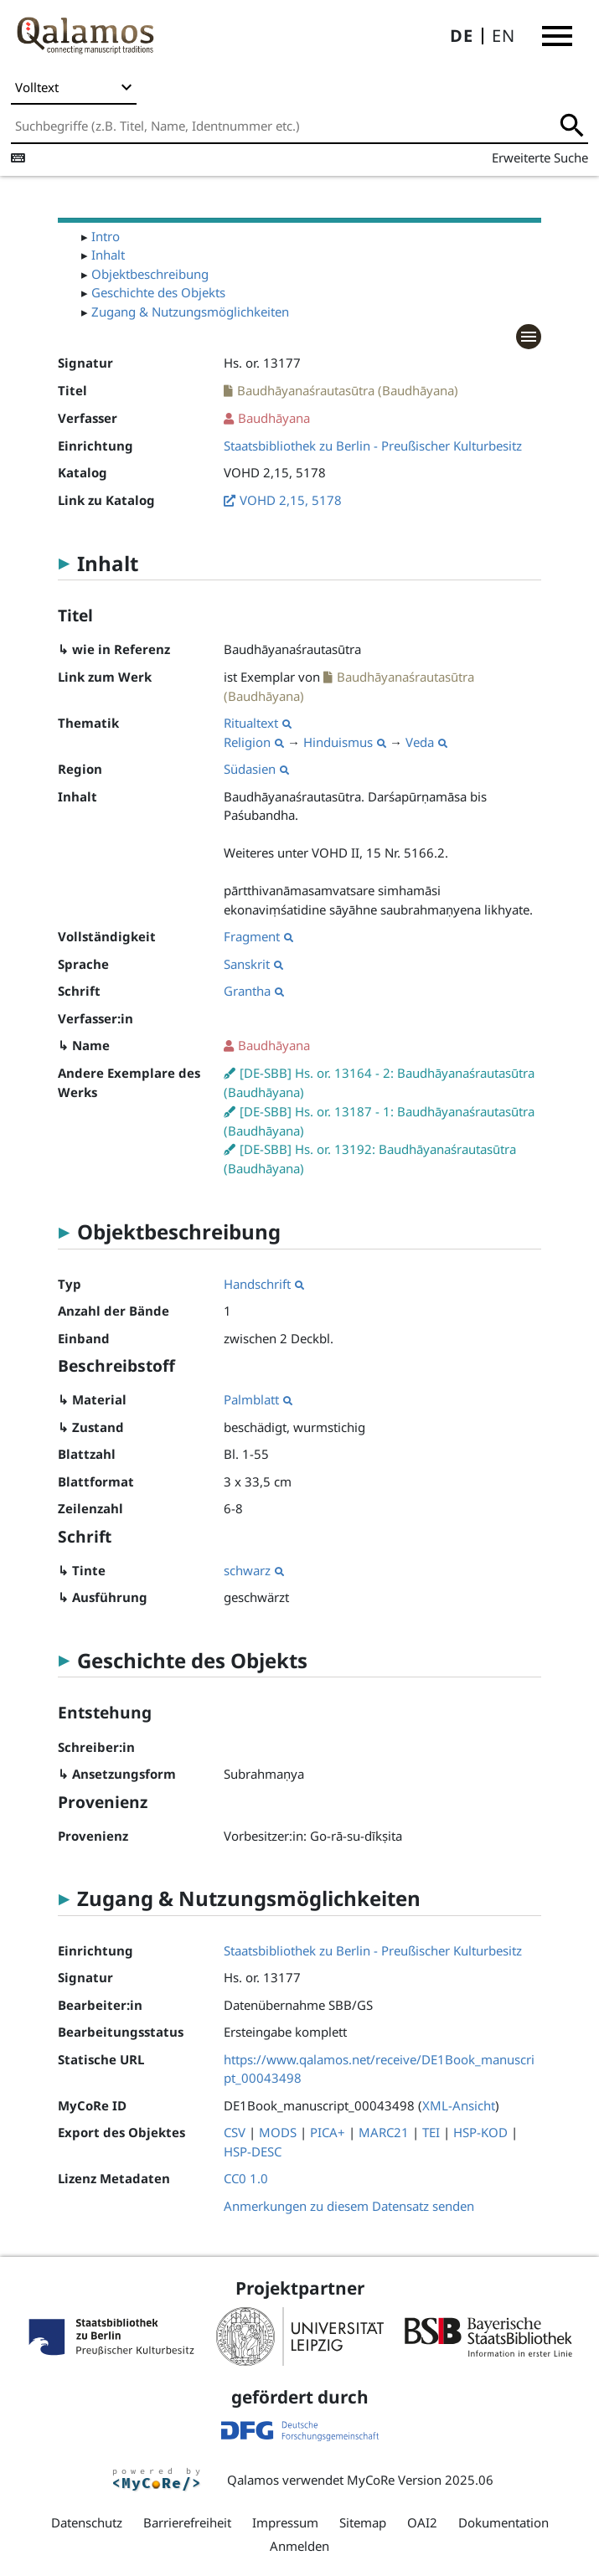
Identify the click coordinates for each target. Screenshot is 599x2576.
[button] (557, 36)
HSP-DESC (252, 2151)
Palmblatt (258, 1399)
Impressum (285, 2522)
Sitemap (362, 2522)
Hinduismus (344, 742)
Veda (426, 742)
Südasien (256, 768)
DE (461, 35)
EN (503, 35)
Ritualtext (258, 722)
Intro (105, 236)
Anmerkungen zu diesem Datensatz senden (349, 2205)
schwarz (254, 1570)
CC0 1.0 (246, 2178)
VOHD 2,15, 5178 (291, 500)
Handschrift (264, 1283)
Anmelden (299, 2545)
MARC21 (384, 2132)
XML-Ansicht (458, 2105)
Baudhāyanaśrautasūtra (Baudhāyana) (347, 390)
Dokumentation (503, 2522)
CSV (234, 2132)
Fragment (258, 936)
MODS (278, 2132)
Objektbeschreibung (150, 273)
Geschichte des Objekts (158, 292)
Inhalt (108, 254)
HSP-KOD (480, 2132)
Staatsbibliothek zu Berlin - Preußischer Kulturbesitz (373, 445)
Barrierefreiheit (187, 2522)
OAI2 (422, 2522)
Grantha (254, 990)
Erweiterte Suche (540, 157)
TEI (431, 2132)
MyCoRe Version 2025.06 (420, 2479)
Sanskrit (253, 964)
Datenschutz (86, 2522)
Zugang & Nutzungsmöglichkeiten (190, 311)
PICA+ (327, 2132)
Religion (254, 742)
